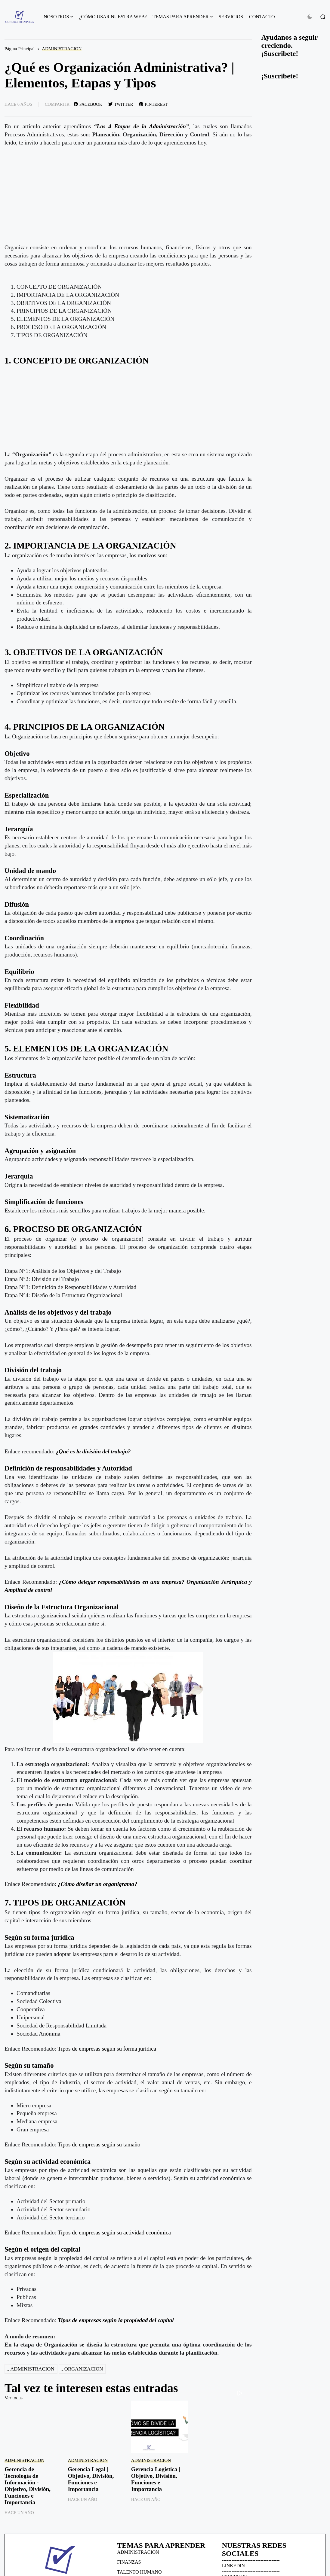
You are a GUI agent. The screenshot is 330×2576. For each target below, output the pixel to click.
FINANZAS (129, 2562)
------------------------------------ (251, 2560)
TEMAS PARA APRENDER (181, 16)
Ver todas (14, 2397)
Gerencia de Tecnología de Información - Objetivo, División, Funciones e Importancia (28, 2485)
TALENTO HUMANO (139, 2571)
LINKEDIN (233, 2565)
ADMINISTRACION (62, 48)
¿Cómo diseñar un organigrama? (97, 1884)
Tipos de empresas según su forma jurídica (107, 2048)
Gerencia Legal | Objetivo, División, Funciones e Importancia (91, 2479)
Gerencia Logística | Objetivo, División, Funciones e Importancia (155, 2479)
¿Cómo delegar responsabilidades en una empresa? (121, 1582)
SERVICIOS (231, 16)
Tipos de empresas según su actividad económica (114, 2232)
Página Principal (20, 48)
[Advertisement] (128, 408)
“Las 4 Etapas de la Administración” (141, 126)
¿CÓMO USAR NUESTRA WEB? (112, 16)
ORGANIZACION (83, 2369)
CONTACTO (262, 16)
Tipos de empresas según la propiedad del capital (116, 2320)
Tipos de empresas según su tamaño (99, 2144)
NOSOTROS (56, 16)
